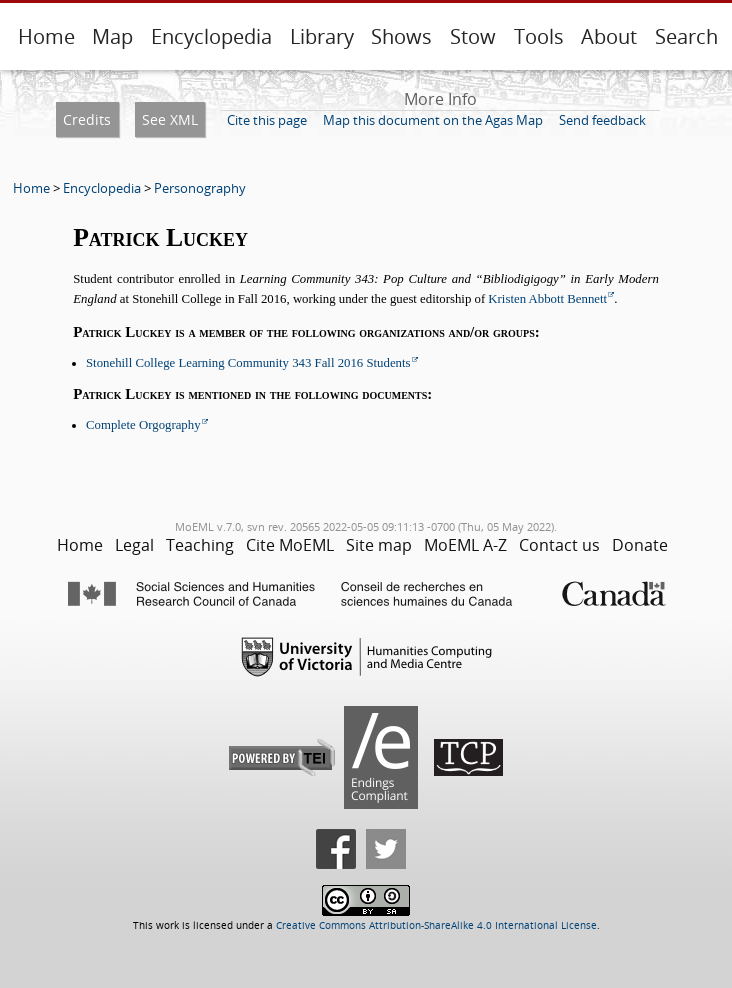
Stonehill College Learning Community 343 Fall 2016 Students (248, 363)
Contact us (559, 545)
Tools (539, 36)
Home (46, 36)
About (609, 36)
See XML (170, 119)
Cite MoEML (290, 545)
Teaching (200, 545)
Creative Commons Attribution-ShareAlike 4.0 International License (436, 925)
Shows (401, 36)
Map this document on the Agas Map (433, 120)
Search (686, 36)
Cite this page (267, 120)
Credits (87, 119)
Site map (379, 545)
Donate (640, 545)
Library (322, 36)
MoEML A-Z (465, 545)
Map (112, 36)
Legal (134, 545)
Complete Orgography (143, 425)
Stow (473, 36)
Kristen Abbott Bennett (547, 299)
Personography (200, 188)
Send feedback (602, 120)
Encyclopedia (211, 36)
